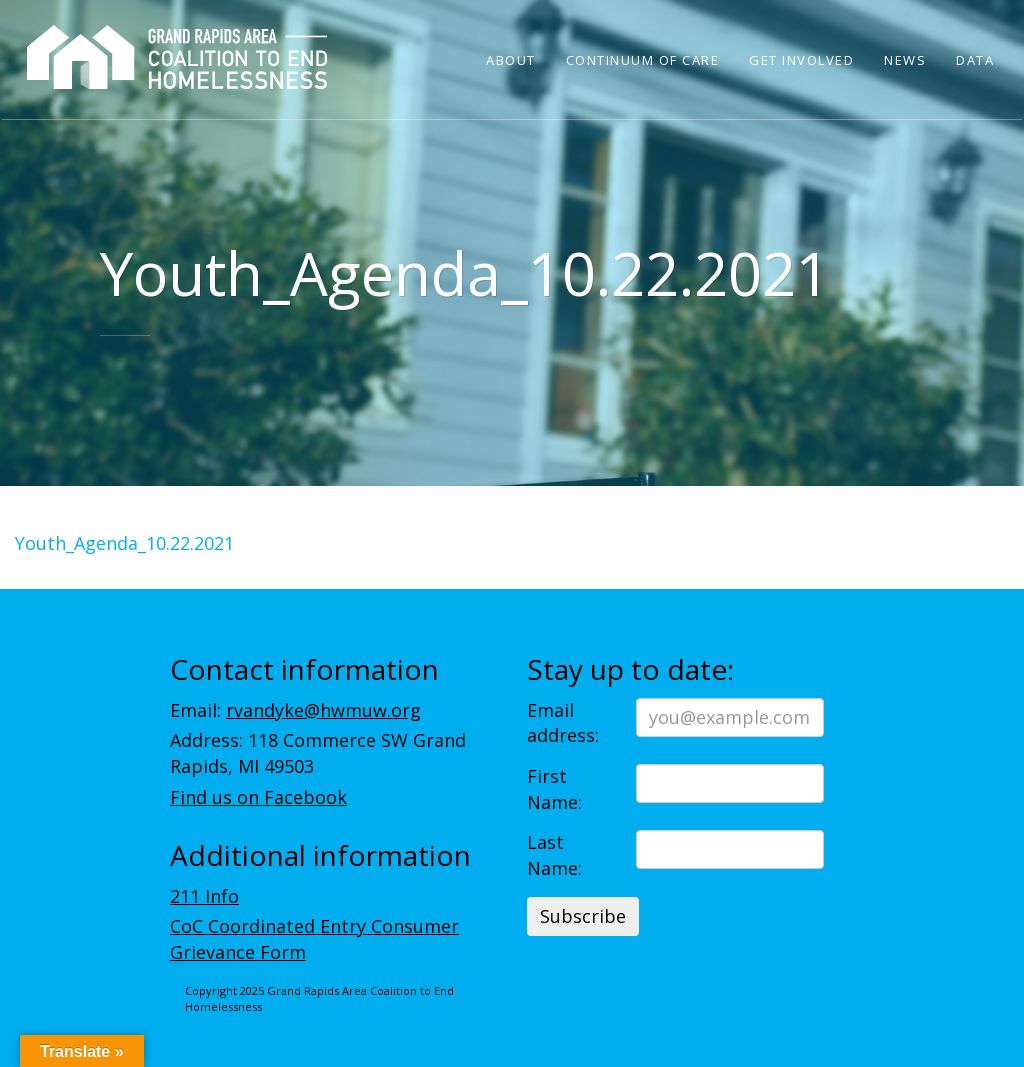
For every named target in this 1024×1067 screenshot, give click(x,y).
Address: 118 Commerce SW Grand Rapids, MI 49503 (318, 753)
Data (975, 60)
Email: (295, 710)
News (905, 60)
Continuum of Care (643, 60)
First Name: (554, 789)
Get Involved (801, 60)
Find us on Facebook (258, 797)
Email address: (563, 723)
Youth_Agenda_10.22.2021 (124, 543)
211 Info (204, 896)
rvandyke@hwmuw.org (323, 710)
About (511, 60)
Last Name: (554, 855)
